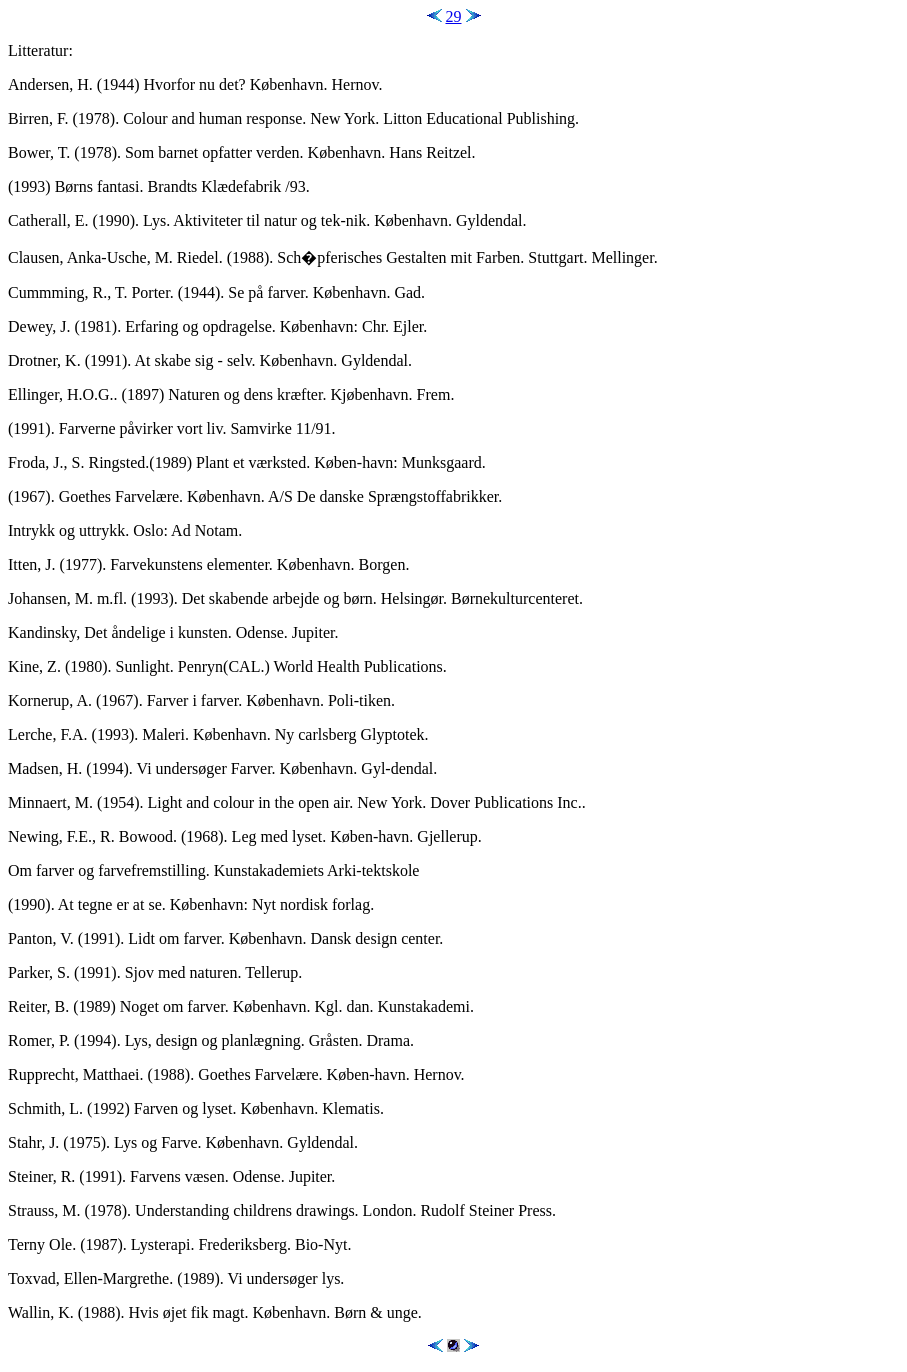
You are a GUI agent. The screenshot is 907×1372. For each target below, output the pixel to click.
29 (454, 16)
